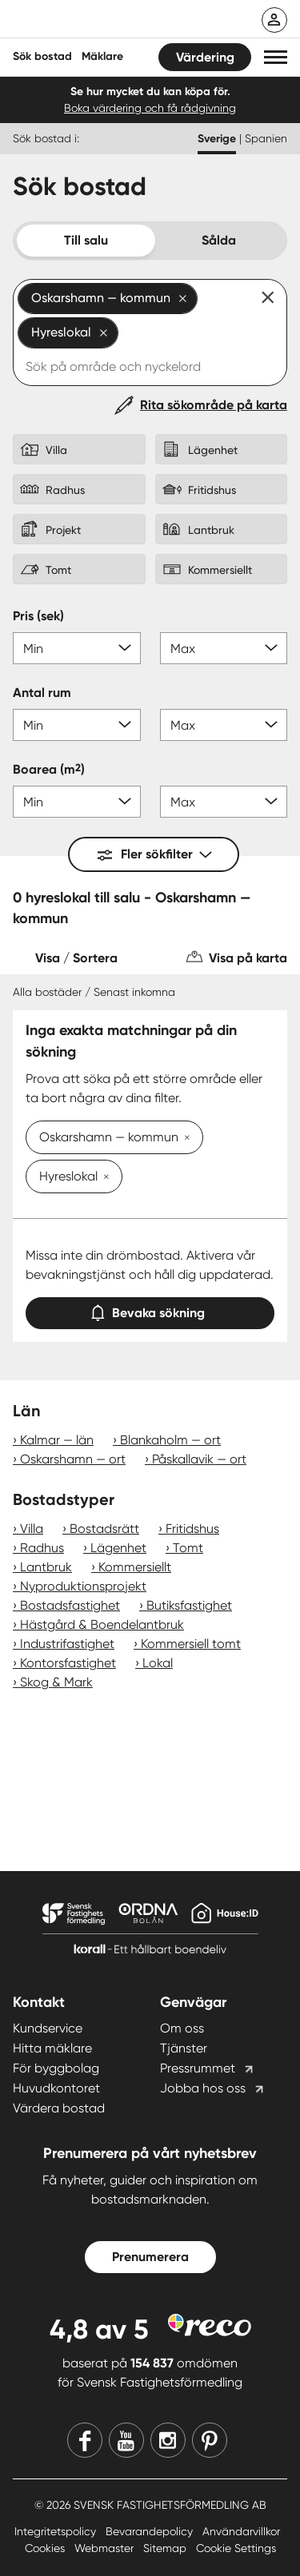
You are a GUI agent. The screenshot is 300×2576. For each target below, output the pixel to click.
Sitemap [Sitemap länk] (166, 2548)
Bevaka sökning (150, 1309)
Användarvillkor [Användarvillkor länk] (241, 2531)
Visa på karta (248, 958)
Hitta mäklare (52, 2048)
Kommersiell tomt (191, 1643)
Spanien (266, 138)
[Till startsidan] (117, 21)
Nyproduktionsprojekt (83, 1586)
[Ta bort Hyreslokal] (103, 1178)
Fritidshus (192, 1528)
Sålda (219, 240)
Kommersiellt (134, 1567)
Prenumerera (150, 2256)
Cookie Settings (236, 2548)
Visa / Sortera (76, 958)
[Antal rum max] (224, 725)
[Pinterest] (209, 2440)
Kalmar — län (57, 1439)
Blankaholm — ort (170, 1439)
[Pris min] (77, 648)
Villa (31, 1528)
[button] (275, 57)
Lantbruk (46, 1567)
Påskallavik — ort (199, 1459)
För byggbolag (56, 2068)
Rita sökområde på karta (213, 404)
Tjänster (183, 2048)
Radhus (42, 1547)
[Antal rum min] (77, 725)
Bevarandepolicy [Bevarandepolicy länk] (151, 2531)
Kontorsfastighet (68, 1662)
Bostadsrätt (104, 1528)
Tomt (188, 1547)
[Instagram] (168, 2440)
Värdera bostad (59, 2108)
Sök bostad (42, 56)
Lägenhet (118, 1547)
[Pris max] (224, 648)
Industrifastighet (67, 1643)
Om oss (182, 2028)
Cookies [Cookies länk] (46, 2548)
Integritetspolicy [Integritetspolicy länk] (56, 2531)
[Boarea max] (224, 802)
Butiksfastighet (189, 1605)
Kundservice (47, 2028)
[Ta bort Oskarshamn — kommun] (184, 1139)
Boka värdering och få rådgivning (150, 108)
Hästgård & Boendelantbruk (102, 1624)
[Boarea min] (77, 802)
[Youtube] (126, 2440)
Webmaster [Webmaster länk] (105, 2548)
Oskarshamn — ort (73, 1459)
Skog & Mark (56, 1682)
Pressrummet (197, 2068)
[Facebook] (84, 2440)
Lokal (157, 1662)
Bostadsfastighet (70, 1605)
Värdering (205, 57)
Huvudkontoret (56, 2088)
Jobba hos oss (203, 2088)
